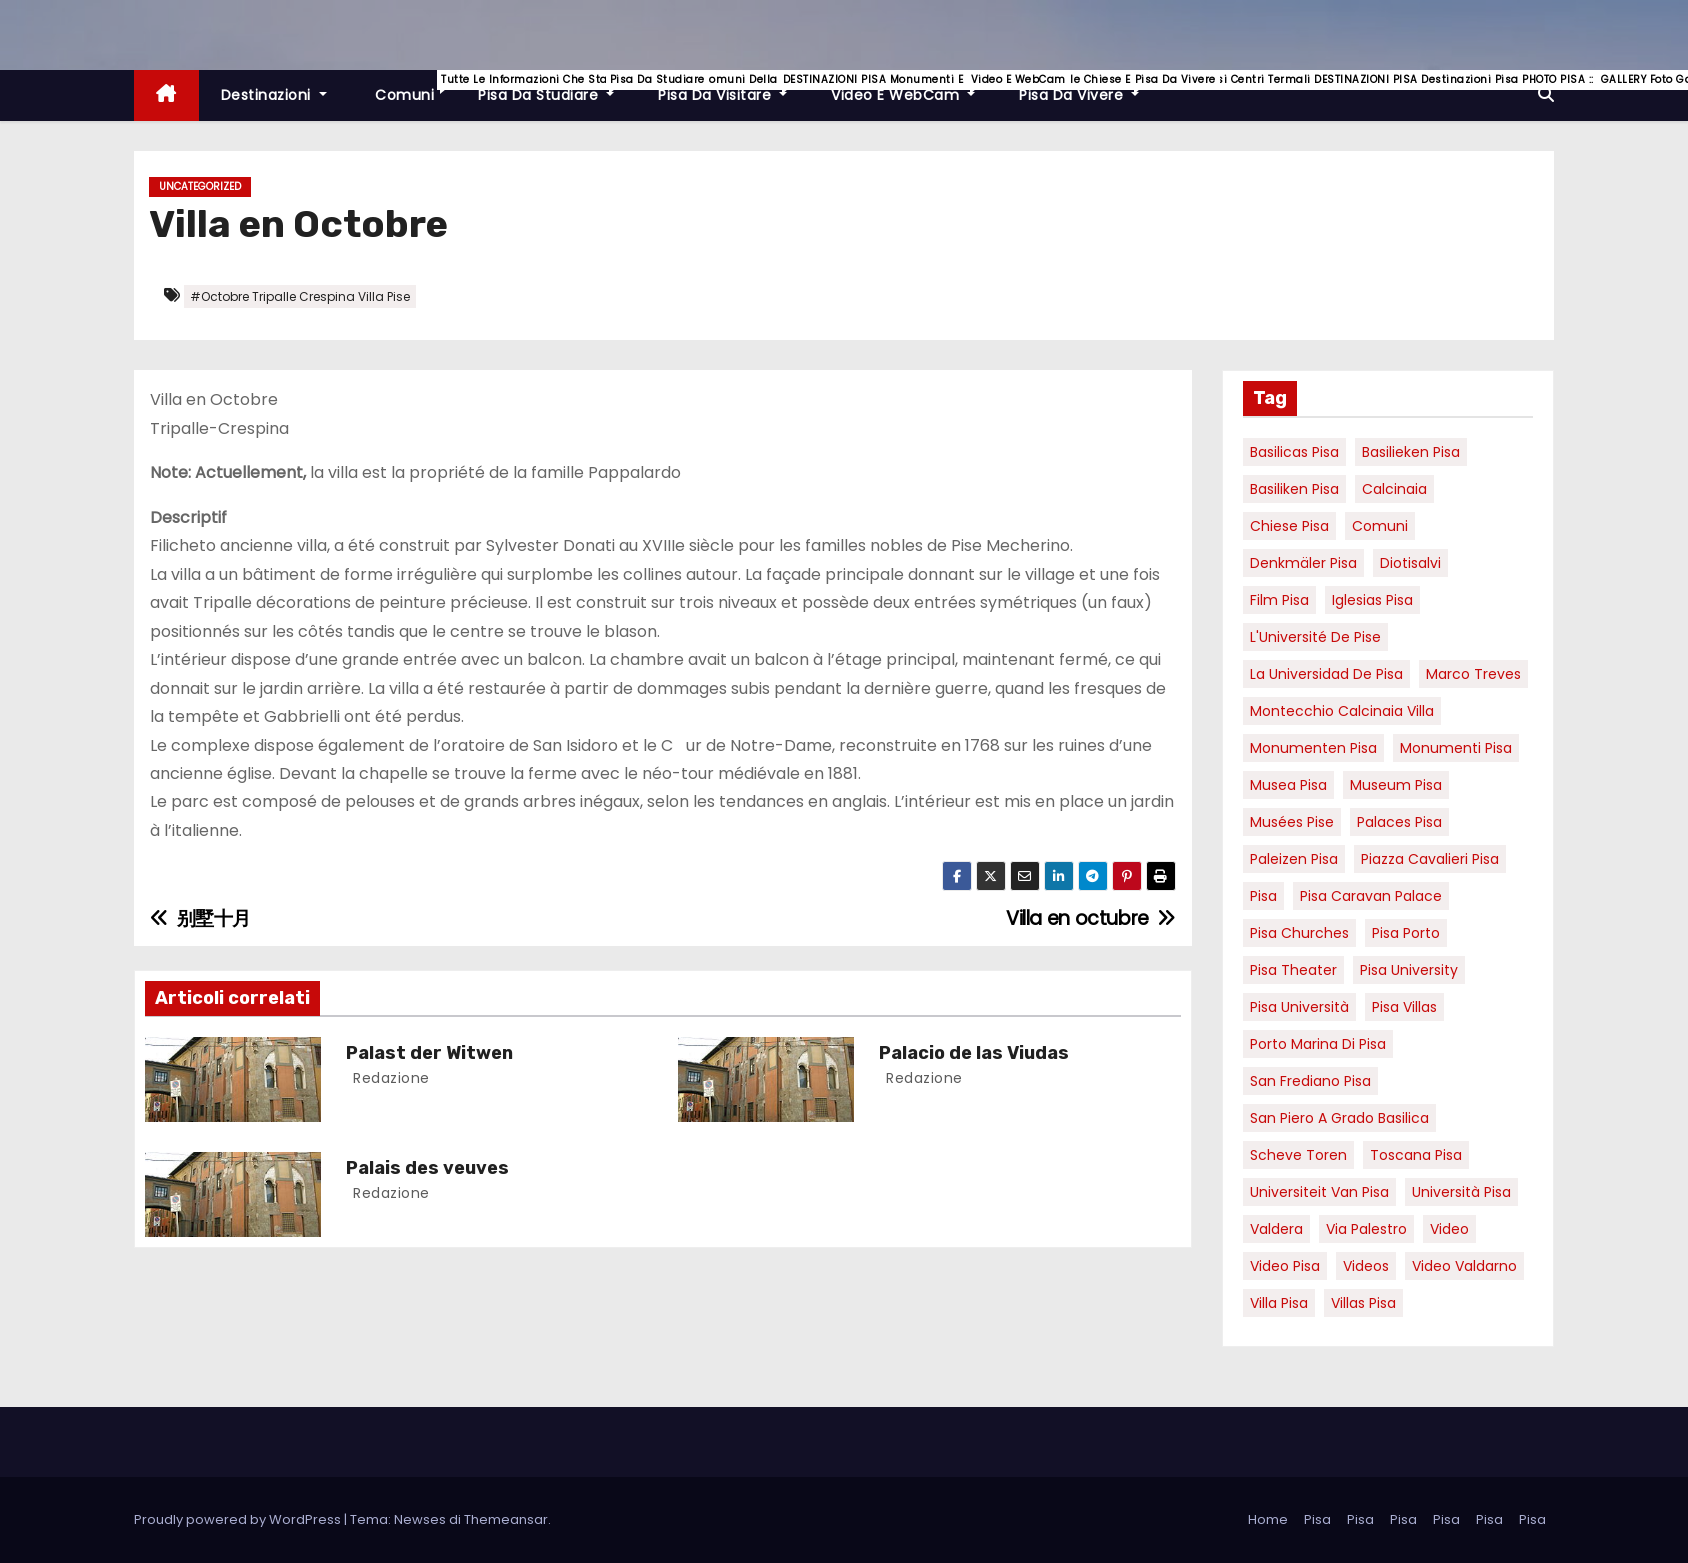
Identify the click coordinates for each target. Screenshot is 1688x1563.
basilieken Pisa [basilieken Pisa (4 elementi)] (1411, 452)
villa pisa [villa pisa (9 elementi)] (1279, 1303)
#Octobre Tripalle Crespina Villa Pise (300, 296)
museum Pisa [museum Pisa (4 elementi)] (1396, 785)
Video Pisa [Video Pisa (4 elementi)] (1285, 1266)
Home (1268, 1519)
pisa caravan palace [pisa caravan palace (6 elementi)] (1371, 896)
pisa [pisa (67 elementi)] (1263, 896)
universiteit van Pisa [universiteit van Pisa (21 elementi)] (1319, 1192)
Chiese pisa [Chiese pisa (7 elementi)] (1289, 526)
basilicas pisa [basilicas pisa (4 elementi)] (1294, 452)
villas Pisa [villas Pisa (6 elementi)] (1363, 1303)
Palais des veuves (427, 1168)
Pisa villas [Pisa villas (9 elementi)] (1404, 1007)
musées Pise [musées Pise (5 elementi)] (1292, 822)
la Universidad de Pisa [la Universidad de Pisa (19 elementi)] (1326, 674)
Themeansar (506, 1519)
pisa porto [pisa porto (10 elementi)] (1406, 933)
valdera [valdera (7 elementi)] (1276, 1229)
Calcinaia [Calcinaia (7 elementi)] (1394, 489)
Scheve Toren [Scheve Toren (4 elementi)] (1298, 1155)
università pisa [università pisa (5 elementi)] (1461, 1192)
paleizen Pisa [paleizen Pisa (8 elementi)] (1294, 859)
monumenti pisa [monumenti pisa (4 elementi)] (1456, 748)
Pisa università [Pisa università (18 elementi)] (1299, 1007)
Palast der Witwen (429, 1053)
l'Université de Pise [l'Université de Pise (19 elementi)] (1315, 637)
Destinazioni (274, 95)
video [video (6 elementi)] (1449, 1229)
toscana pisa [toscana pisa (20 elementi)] (1416, 1155)
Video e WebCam (914, 87)
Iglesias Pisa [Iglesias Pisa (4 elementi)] (1372, 600)
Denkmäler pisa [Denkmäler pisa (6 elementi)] (1303, 563)
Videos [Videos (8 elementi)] (1366, 1266)
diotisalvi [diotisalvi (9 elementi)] (1410, 563)
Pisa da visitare (733, 87)
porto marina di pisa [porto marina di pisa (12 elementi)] (1318, 1044)
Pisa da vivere (1090, 87)
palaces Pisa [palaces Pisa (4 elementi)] (1399, 822)
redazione (389, 1078)
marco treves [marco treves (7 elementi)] (1473, 674)
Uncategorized (200, 186)
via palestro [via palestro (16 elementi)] (1366, 1229)
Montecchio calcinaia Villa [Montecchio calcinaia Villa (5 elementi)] (1342, 711)
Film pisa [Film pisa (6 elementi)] (1279, 600)
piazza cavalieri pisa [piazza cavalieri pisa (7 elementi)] (1430, 859)
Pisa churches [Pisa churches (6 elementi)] (1299, 933)
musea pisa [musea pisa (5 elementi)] (1288, 785)
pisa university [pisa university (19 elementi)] (1409, 970)
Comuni (414, 87)
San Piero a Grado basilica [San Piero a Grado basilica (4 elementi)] (1339, 1118)
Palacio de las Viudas (974, 1053)
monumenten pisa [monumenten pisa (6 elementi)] (1313, 748)
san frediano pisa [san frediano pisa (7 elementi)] (1310, 1081)
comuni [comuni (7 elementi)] (1380, 526)
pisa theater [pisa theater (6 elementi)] (1293, 970)
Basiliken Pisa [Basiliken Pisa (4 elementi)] (1294, 489)
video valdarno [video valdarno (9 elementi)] (1464, 1266)
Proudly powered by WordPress (239, 1519)
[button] (1546, 94)
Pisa (1317, 1519)
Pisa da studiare (557, 87)
